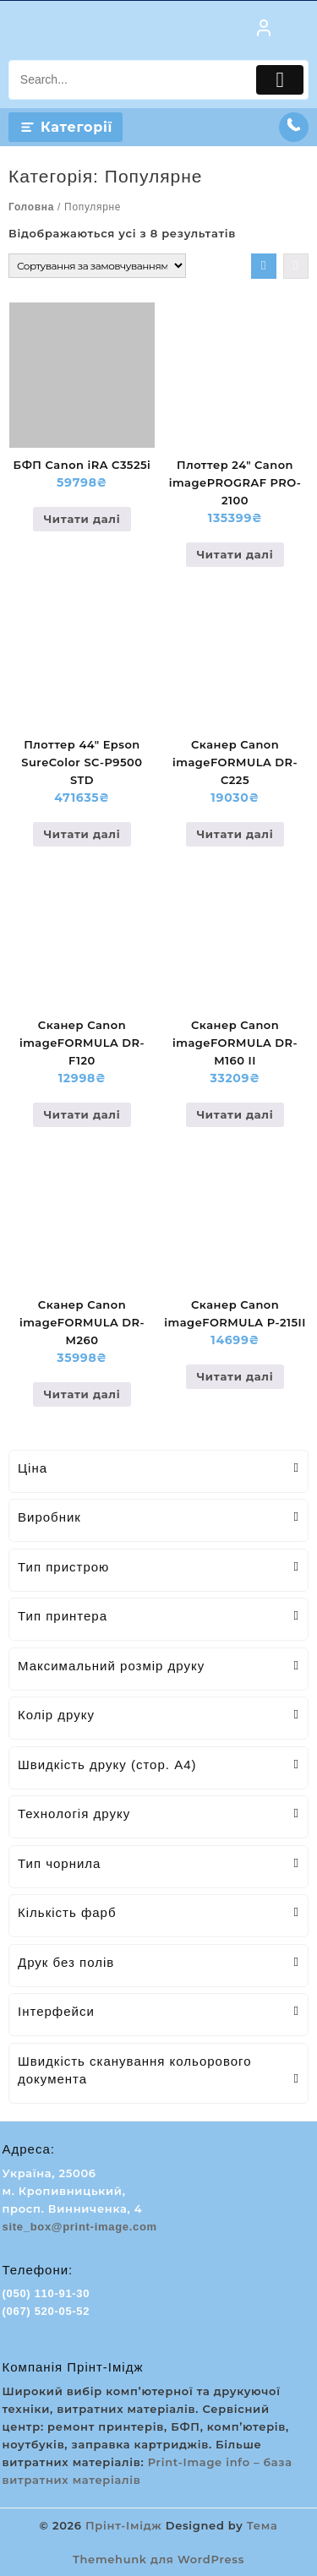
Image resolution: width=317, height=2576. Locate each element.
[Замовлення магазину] (97, 265)
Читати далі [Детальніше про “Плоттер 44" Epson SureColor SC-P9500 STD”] (82, 834)
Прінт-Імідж (123, 2525)
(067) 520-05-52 (46, 2311)
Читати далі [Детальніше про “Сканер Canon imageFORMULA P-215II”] (235, 1376)
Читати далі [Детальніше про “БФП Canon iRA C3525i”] (82, 519)
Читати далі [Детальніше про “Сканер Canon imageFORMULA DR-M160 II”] (235, 1114)
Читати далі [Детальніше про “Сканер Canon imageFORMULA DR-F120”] (82, 1114)
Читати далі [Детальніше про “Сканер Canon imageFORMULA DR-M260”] (82, 1394)
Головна (31, 207)
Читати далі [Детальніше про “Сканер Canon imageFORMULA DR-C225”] (235, 834)
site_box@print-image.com (80, 2226)
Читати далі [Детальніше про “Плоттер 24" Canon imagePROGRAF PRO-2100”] (235, 554)
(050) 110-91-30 (46, 2293)
